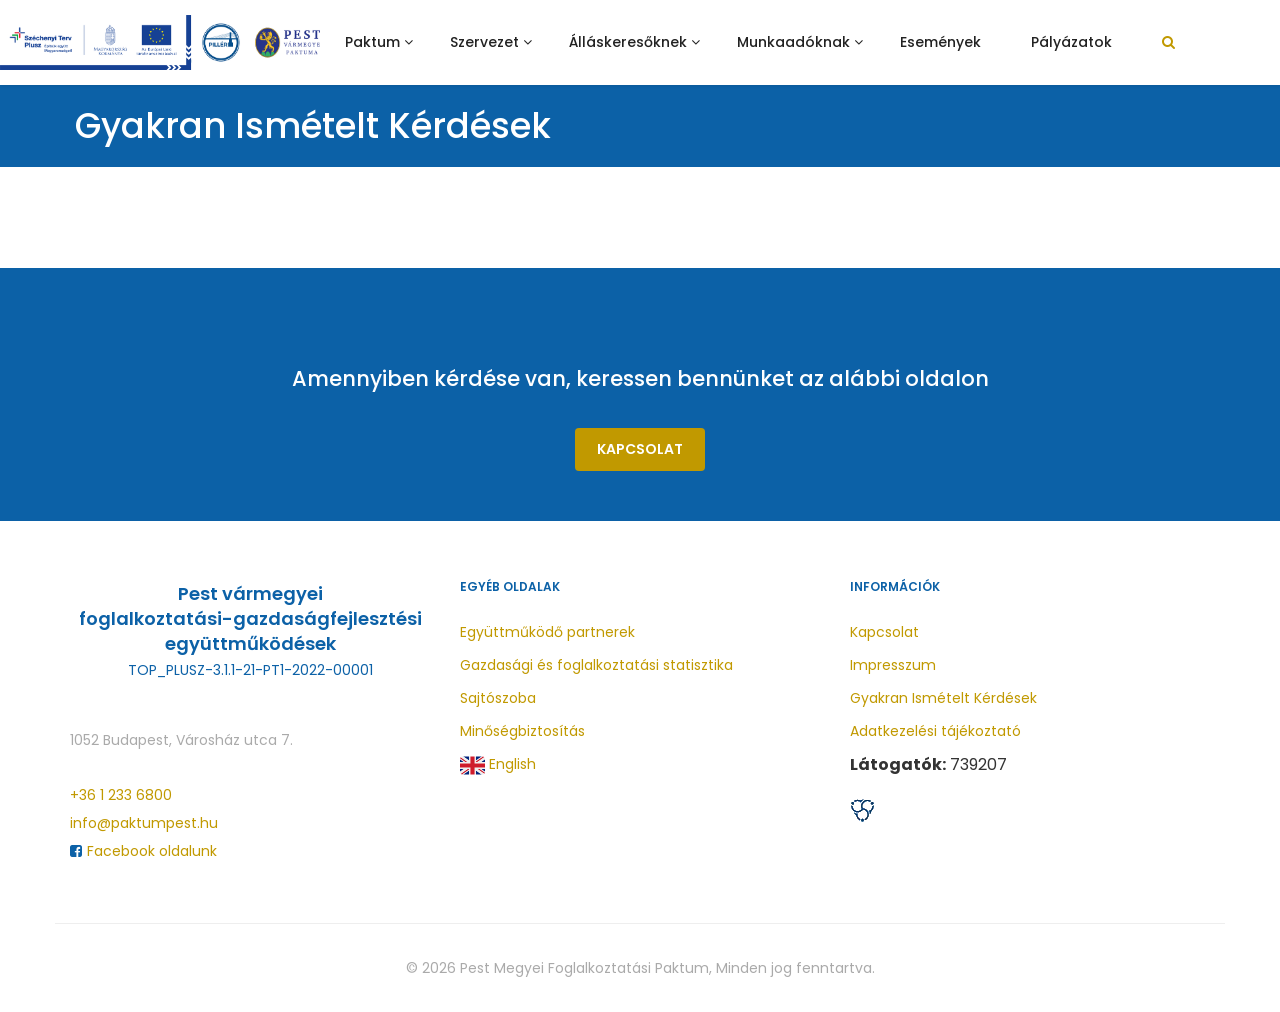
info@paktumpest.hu (144, 823)
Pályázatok (1071, 42)
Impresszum (893, 665)
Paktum (372, 42)
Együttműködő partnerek (547, 632)
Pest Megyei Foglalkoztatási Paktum (584, 968)
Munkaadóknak (793, 42)
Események (940, 42)
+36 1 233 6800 (121, 795)
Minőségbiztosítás (522, 731)
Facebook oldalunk (143, 851)
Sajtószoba (498, 698)
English (498, 765)
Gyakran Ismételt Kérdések (943, 698)
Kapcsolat (640, 449)
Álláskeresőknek (628, 42)
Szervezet (484, 42)
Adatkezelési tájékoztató (935, 731)
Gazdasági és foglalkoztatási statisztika (596, 665)
